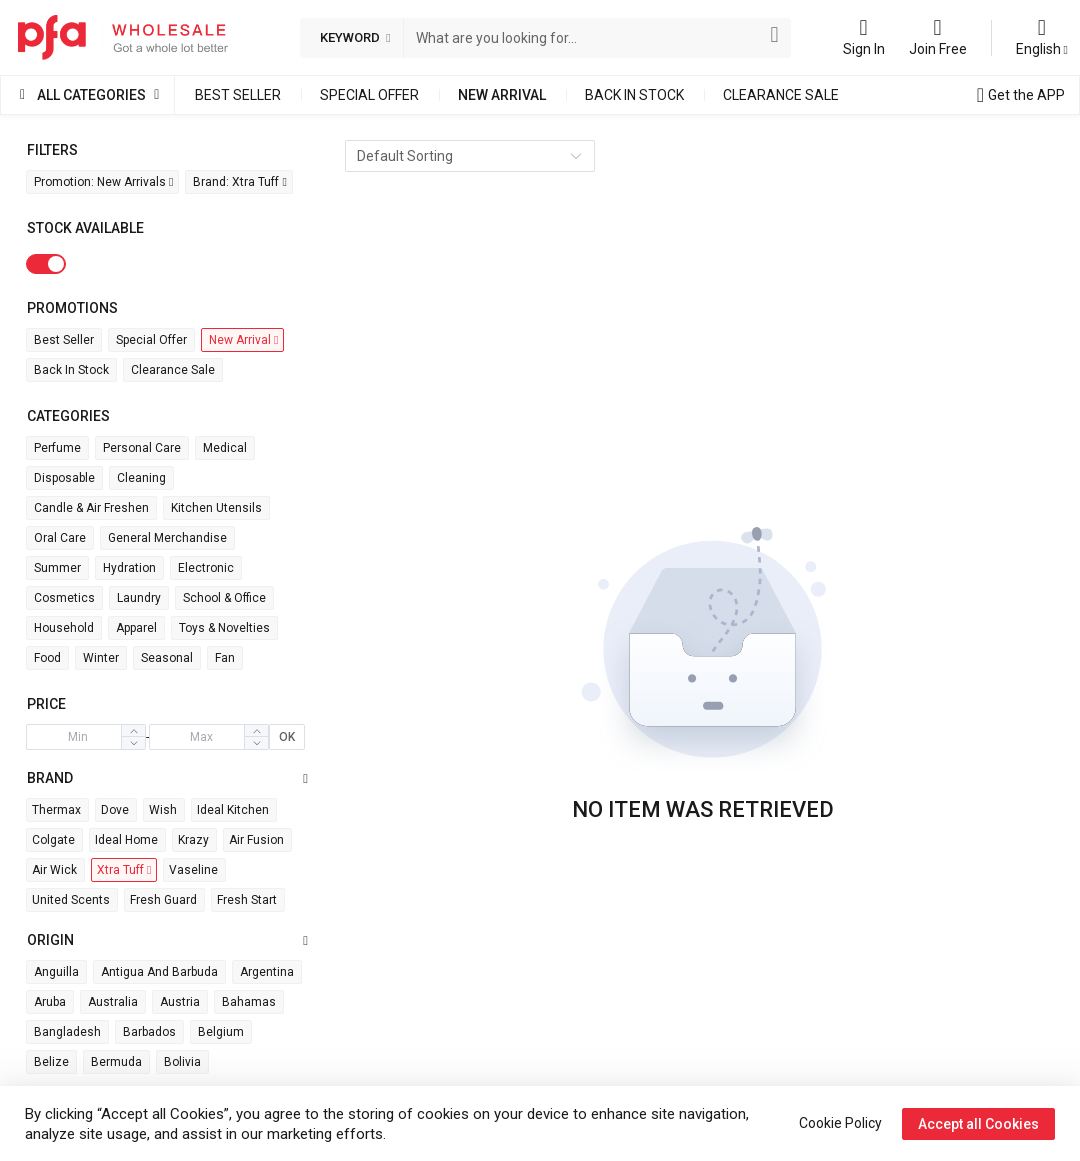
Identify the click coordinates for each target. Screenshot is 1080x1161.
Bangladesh (67, 1032)
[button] (133, 743)
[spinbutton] (78, 737)
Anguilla (56, 972)
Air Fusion (256, 840)
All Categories (91, 95)
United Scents (71, 900)
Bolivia (182, 1062)
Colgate (53, 840)
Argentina (267, 972)
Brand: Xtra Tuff (239, 182)
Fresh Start (247, 900)
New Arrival (502, 95)
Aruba (50, 1002)
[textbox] (585, 38)
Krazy (193, 840)
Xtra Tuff (124, 870)
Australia (113, 1002)
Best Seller (238, 95)
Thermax (56, 810)
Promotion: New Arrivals (103, 182)
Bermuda (116, 1062)
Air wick (54, 870)
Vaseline (193, 870)
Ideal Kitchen (233, 810)
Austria (180, 1002)
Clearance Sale (781, 95)
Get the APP (1026, 95)
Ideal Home (126, 840)
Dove (115, 810)
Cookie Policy (840, 1123)
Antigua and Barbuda (159, 972)
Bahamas (249, 1002)
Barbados (149, 1032)
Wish (163, 810)
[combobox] (585, 38)
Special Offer (369, 95)
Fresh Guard (163, 900)
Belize (51, 1062)
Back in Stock (634, 95)
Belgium (221, 1032)
